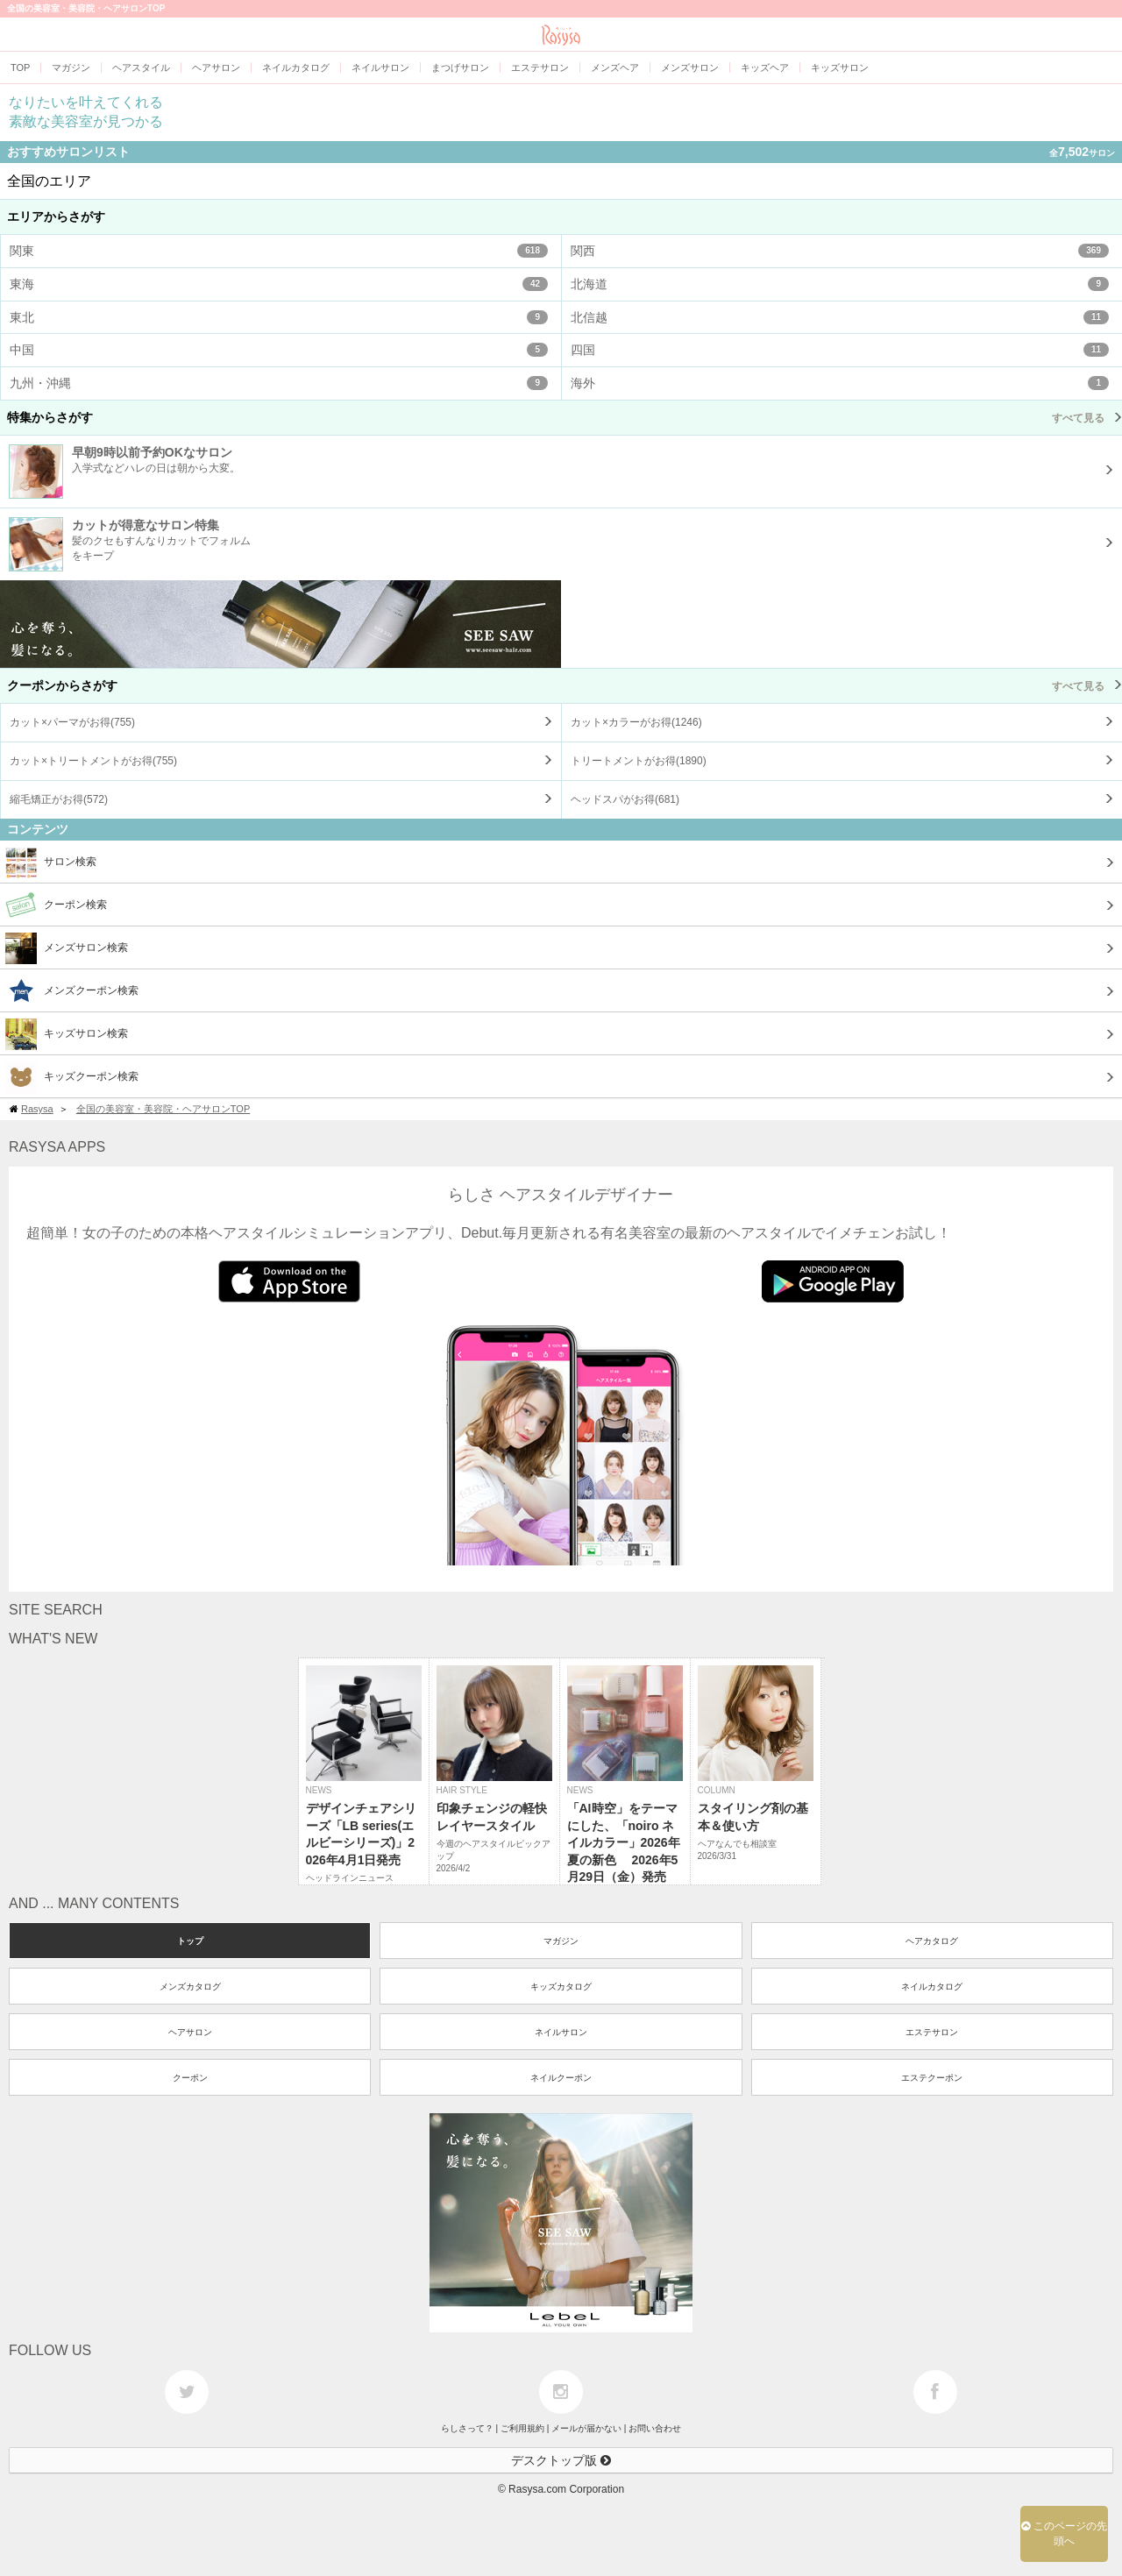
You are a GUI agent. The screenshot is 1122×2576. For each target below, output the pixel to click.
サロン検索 (50, 862)
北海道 (840, 284)
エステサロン (931, 2032)
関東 (279, 251)
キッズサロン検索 (66, 1034)
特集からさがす (564, 417)
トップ (190, 1941)
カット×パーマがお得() (72, 722)
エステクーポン (931, 2078)
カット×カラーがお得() (636, 722)
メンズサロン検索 (66, 948)
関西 (840, 251)
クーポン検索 (56, 905)
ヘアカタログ (931, 1941)
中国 (279, 350)
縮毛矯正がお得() (59, 799)
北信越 (840, 317)
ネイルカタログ (931, 1986)
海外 (840, 383)
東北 (279, 317)
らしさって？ (467, 2428)
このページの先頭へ (1064, 2533)
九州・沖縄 (279, 383)
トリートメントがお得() (639, 761)
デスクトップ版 (561, 2460)
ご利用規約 (522, 2428)
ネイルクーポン (561, 2078)
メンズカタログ (190, 1986)
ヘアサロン (190, 2032)
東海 (279, 284)
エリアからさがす (56, 216)
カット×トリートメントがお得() (93, 761)
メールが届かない (586, 2428)
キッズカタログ (561, 1986)
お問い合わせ (654, 2428)
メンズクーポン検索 (71, 991)
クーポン (190, 2078)
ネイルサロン (561, 2032)
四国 (840, 350)
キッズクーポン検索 (71, 1077)
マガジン (561, 1941)
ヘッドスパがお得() (625, 799)
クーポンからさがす (564, 685)
